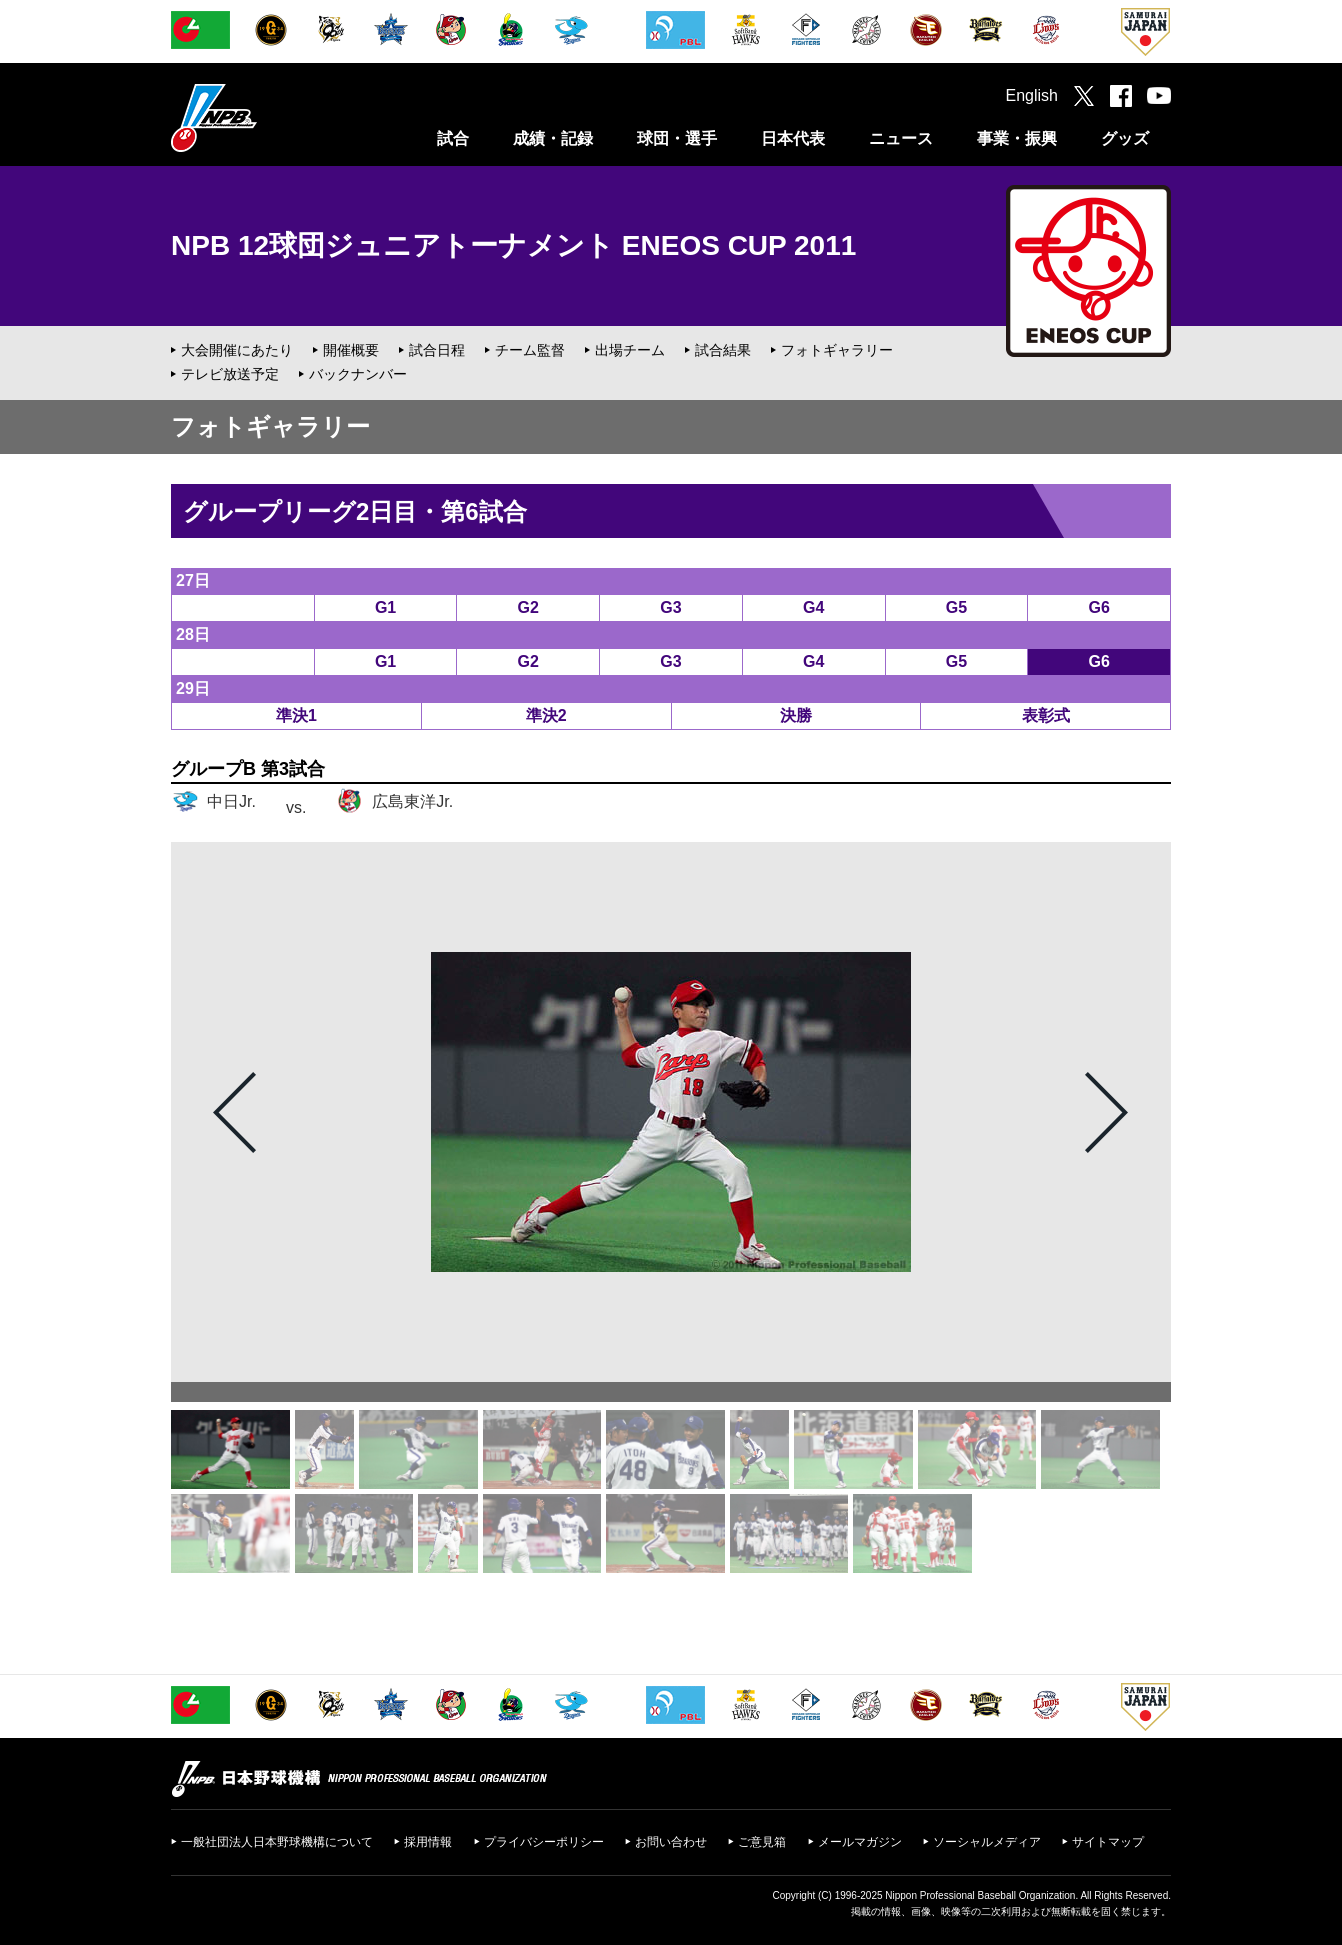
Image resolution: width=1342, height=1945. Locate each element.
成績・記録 (553, 138)
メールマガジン (860, 1842)
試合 (453, 138)
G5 (956, 607)
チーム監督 (530, 350)
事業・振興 (1017, 138)
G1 (385, 607)
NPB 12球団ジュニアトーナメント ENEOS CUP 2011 (513, 245)
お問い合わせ (671, 1842)
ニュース (901, 138)
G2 (528, 607)
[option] (671, 1112)
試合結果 (723, 350)
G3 (670, 607)
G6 (1098, 607)
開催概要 (351, 350)
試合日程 (437, 350)
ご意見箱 (762, 1842)
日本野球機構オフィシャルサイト (264, 117)
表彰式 (1046, 715)
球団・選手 (677, 138)
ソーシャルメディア (987, 1842)
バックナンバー (358, 374)
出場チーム (630, 350)
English (1032, 95)
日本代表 (793, 138)
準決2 (546, 715)
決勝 (796, 715)
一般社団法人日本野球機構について (277, 1842)
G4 (813, 607)
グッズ (1125, 138)
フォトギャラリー (837, 350)
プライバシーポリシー (544, 1842)
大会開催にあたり (237, 350)
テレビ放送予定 (230, 374)
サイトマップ (1108, 1842)
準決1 (296, 715)
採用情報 (428, 1842)
